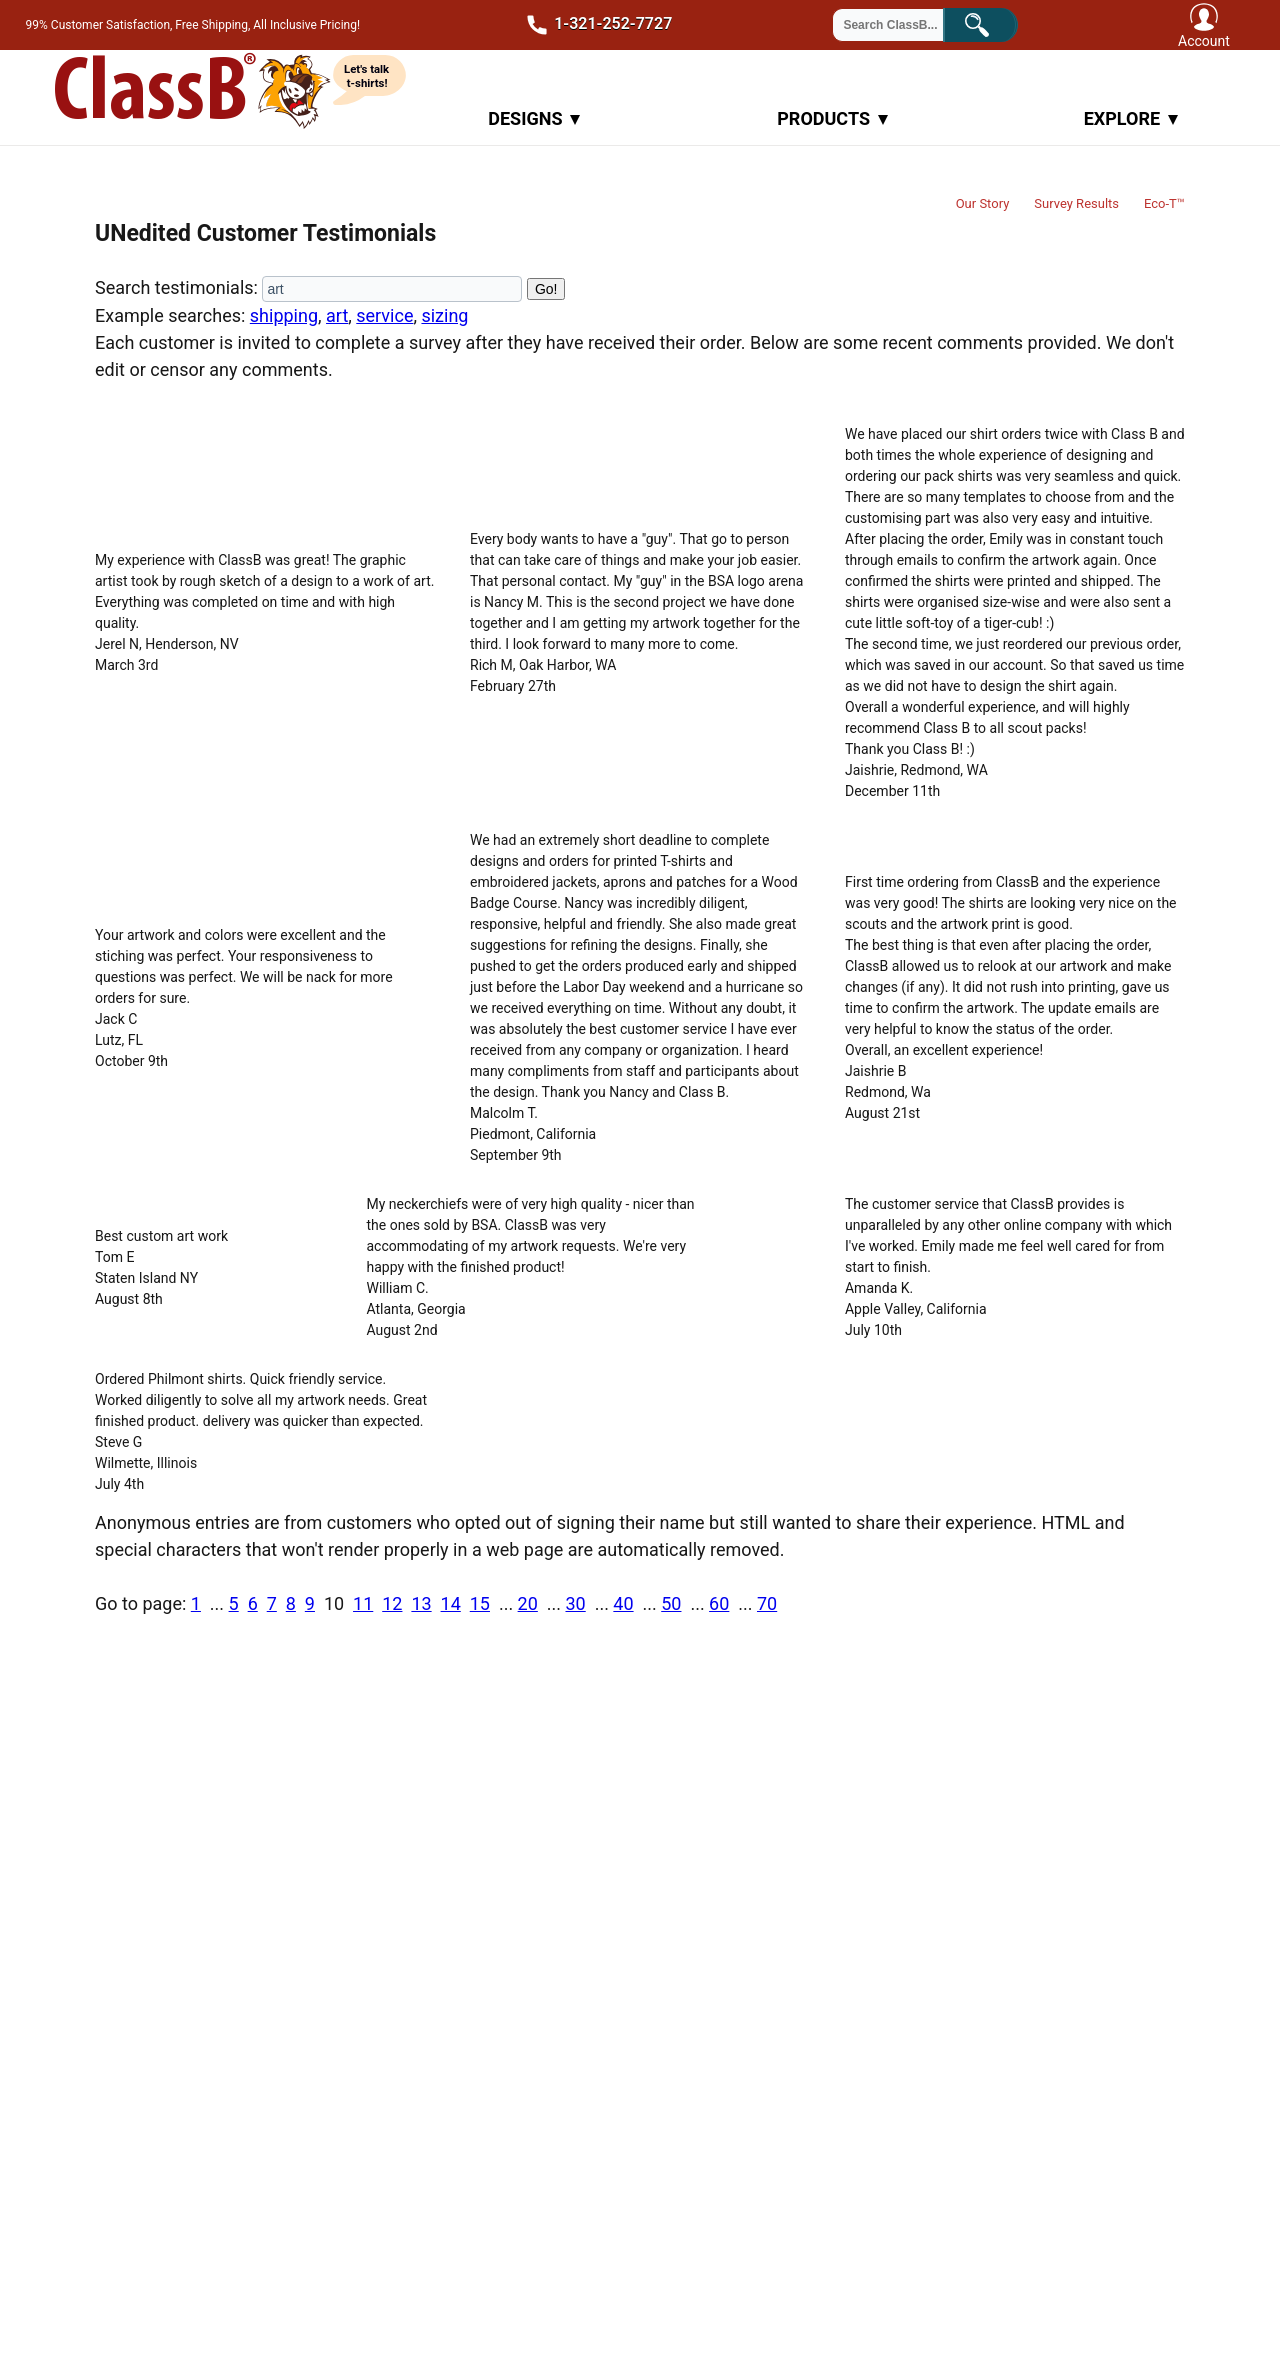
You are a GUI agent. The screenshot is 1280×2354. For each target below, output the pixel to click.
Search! (994, 23)
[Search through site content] (901, 25)
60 (719, 1603)
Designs (534, 118)
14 (451, 1603)
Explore (1131, 118)
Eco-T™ (1164, 203)
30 (575, 1603)
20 (528, 1603)
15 (480, 1603)
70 (767, 1603)
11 (363, 1603)
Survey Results (1076, 203)
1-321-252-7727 (593, 25)
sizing (444, 315)
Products (832, 118)
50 (671, 1603)
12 (392, 1603)
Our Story (983, 203)
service (384, 315)
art (337, 315)
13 (421, 1603)
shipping (284, 315)
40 (623, 1603)
